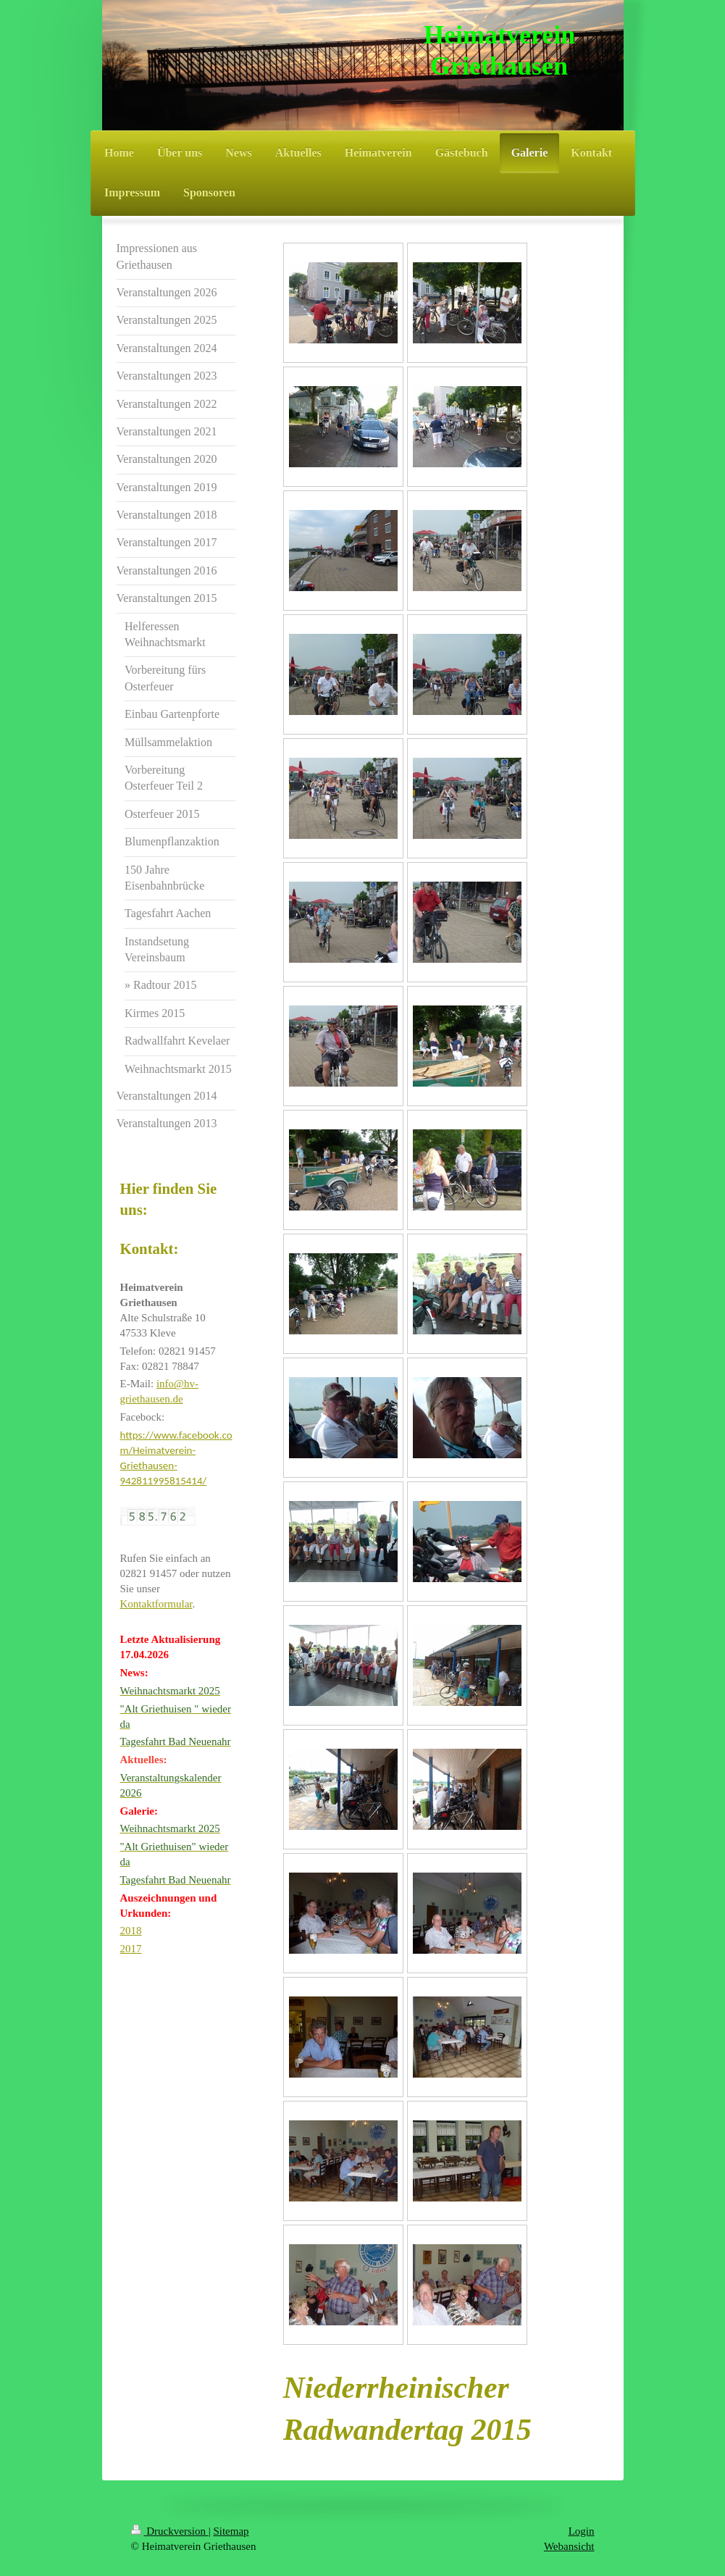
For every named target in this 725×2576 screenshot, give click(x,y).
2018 (131, 1930)
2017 (131, 1948)
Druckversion (170, 2531)
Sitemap (230, 2531)
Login (582, 2531)
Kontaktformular (156, 1604)
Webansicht (569, 2546)
